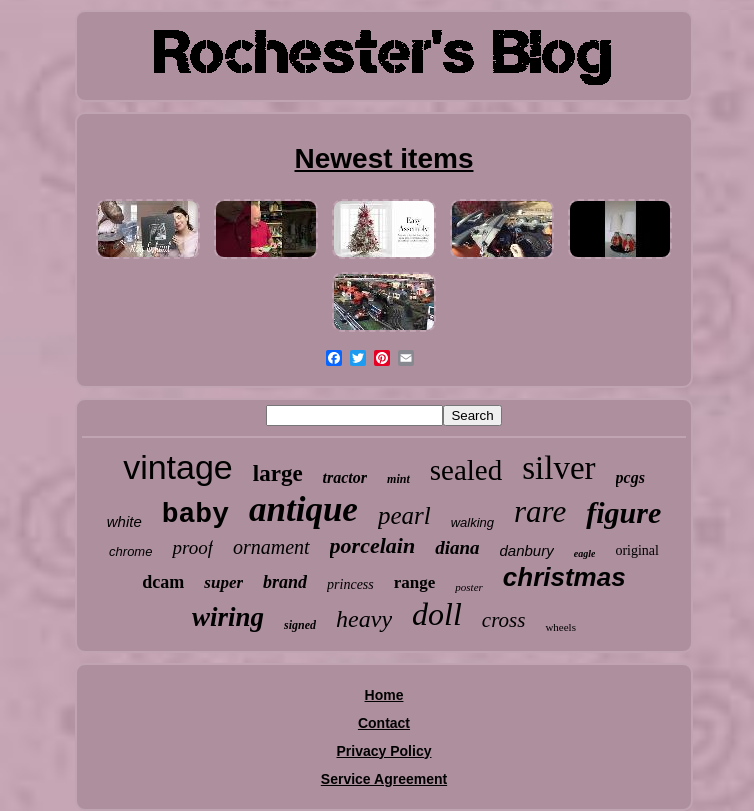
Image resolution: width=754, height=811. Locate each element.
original (637, 550)
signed (300, 625)
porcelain (373, 545)
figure (623, 512)
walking (472, 522)
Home (384, 695)
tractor (345, 477)
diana (457, 547)
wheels (560, 627)
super (223, 582)
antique (303, 509)
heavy (364, 619)
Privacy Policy (384, 751)
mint (398, 479)
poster (469, 587)
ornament (271, 547)
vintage (178, 467)
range (415, 582)
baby (195, 514)
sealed (466, 470)
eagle (585, 553)
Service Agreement (384, 779)
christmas (564, 577)
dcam (163, 582)
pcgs (630, 477)
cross (504, 620)
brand (285, 582)
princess (350, 584)
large (278, 473)
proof (192, 547)
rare (540, 511)
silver (558, 468)
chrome (130, 551)
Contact (384, 723)
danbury (527, 550)
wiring (228, 617)
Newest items (384, 158)
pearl (404, 515)
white (124, 521)
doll (437, 614)
